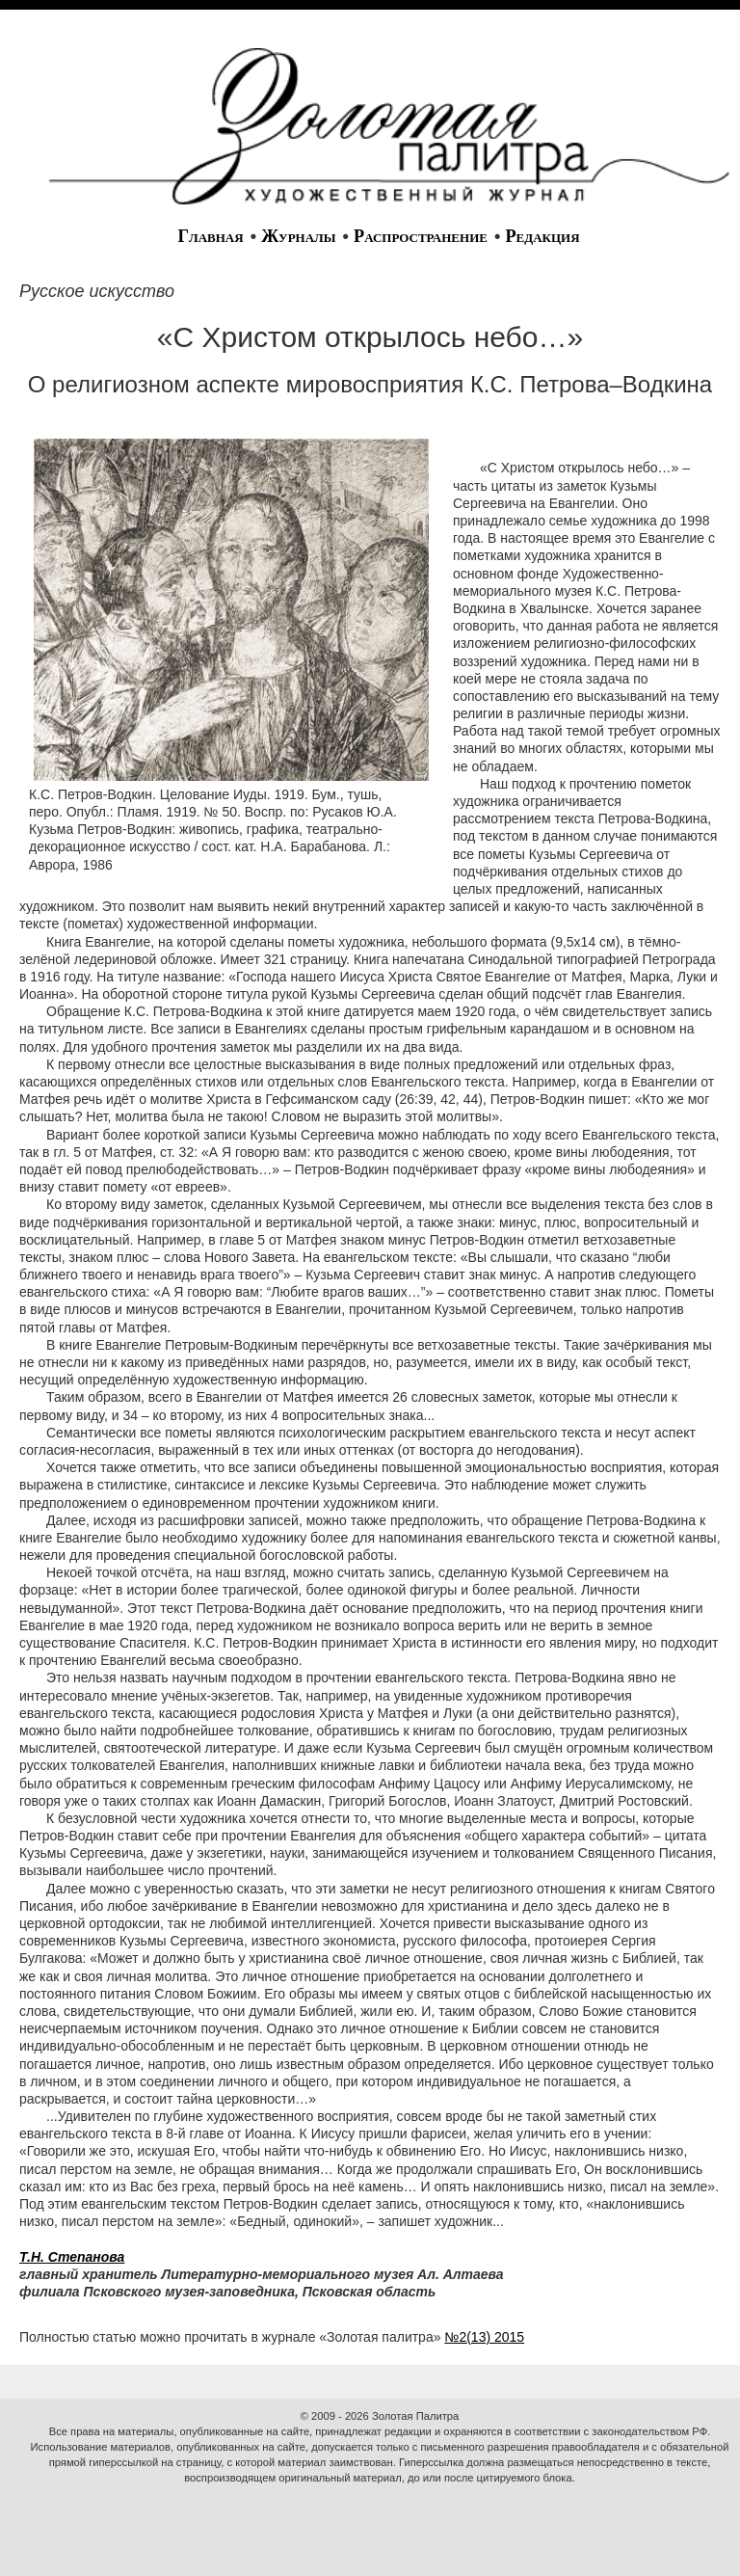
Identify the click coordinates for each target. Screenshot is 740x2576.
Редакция (542, 236)
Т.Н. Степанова (71, 2257)
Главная (210, 236)
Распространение (421, 236)
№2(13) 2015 (484, 2337)
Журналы (298, 236)
